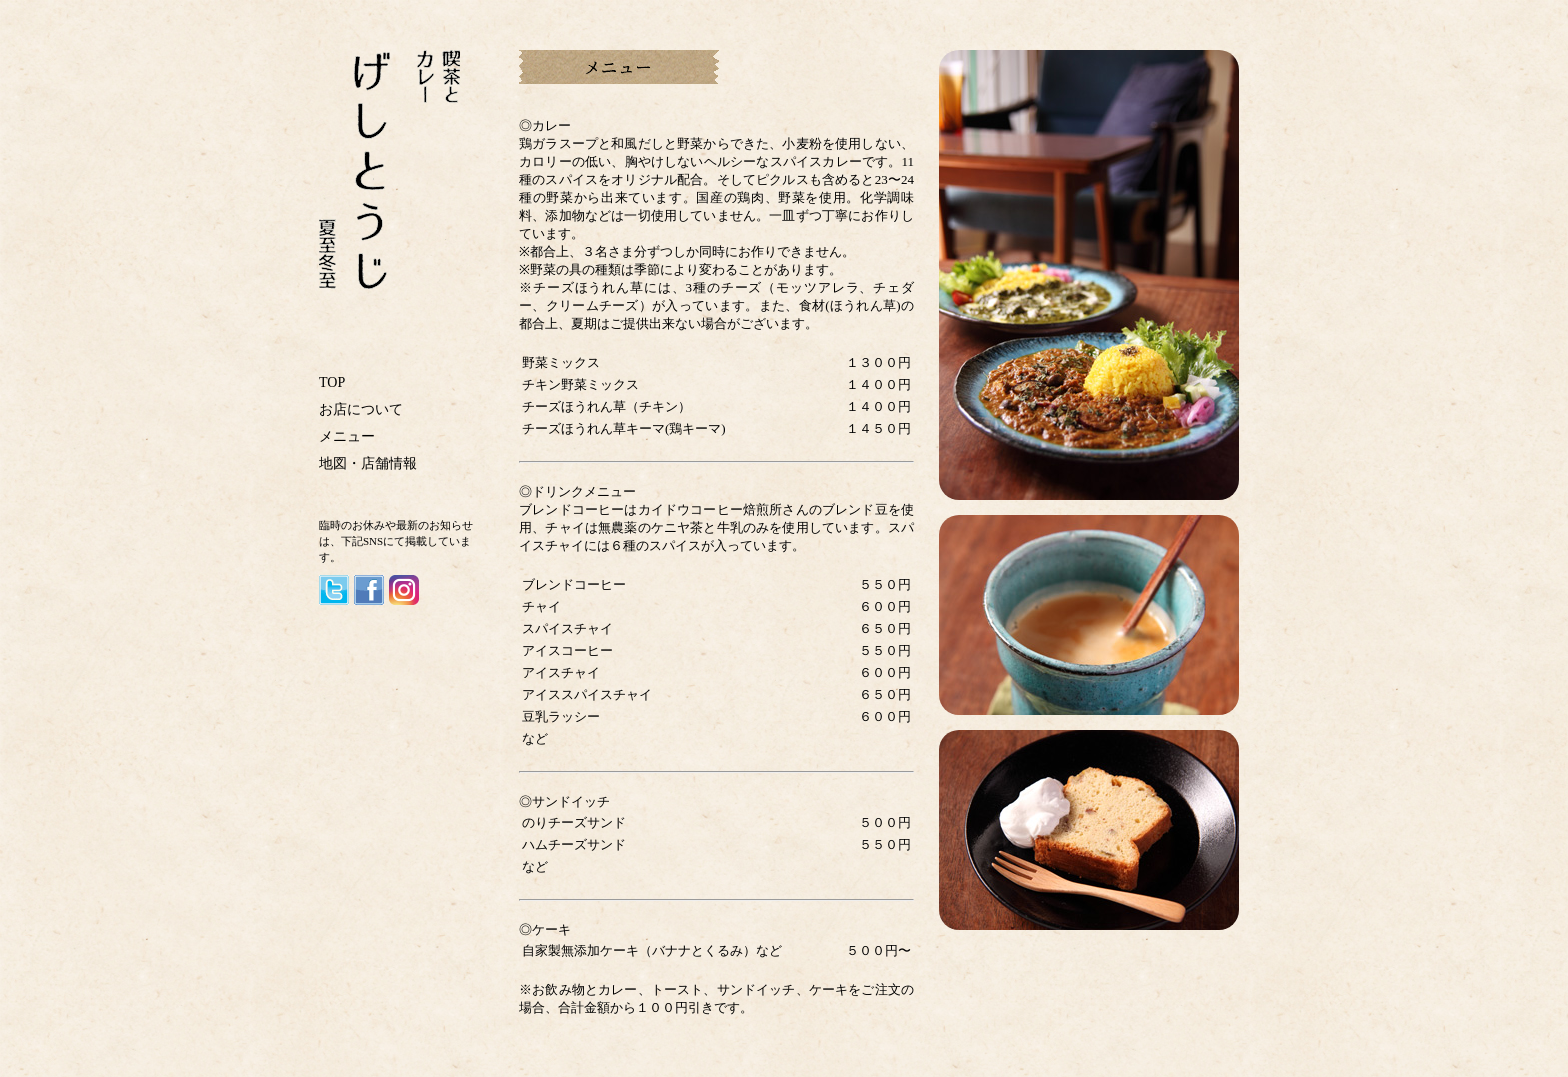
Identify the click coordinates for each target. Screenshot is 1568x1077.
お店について (361, 409)
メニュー (347, 436)
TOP (332, 382)
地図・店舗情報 (368, 463)
